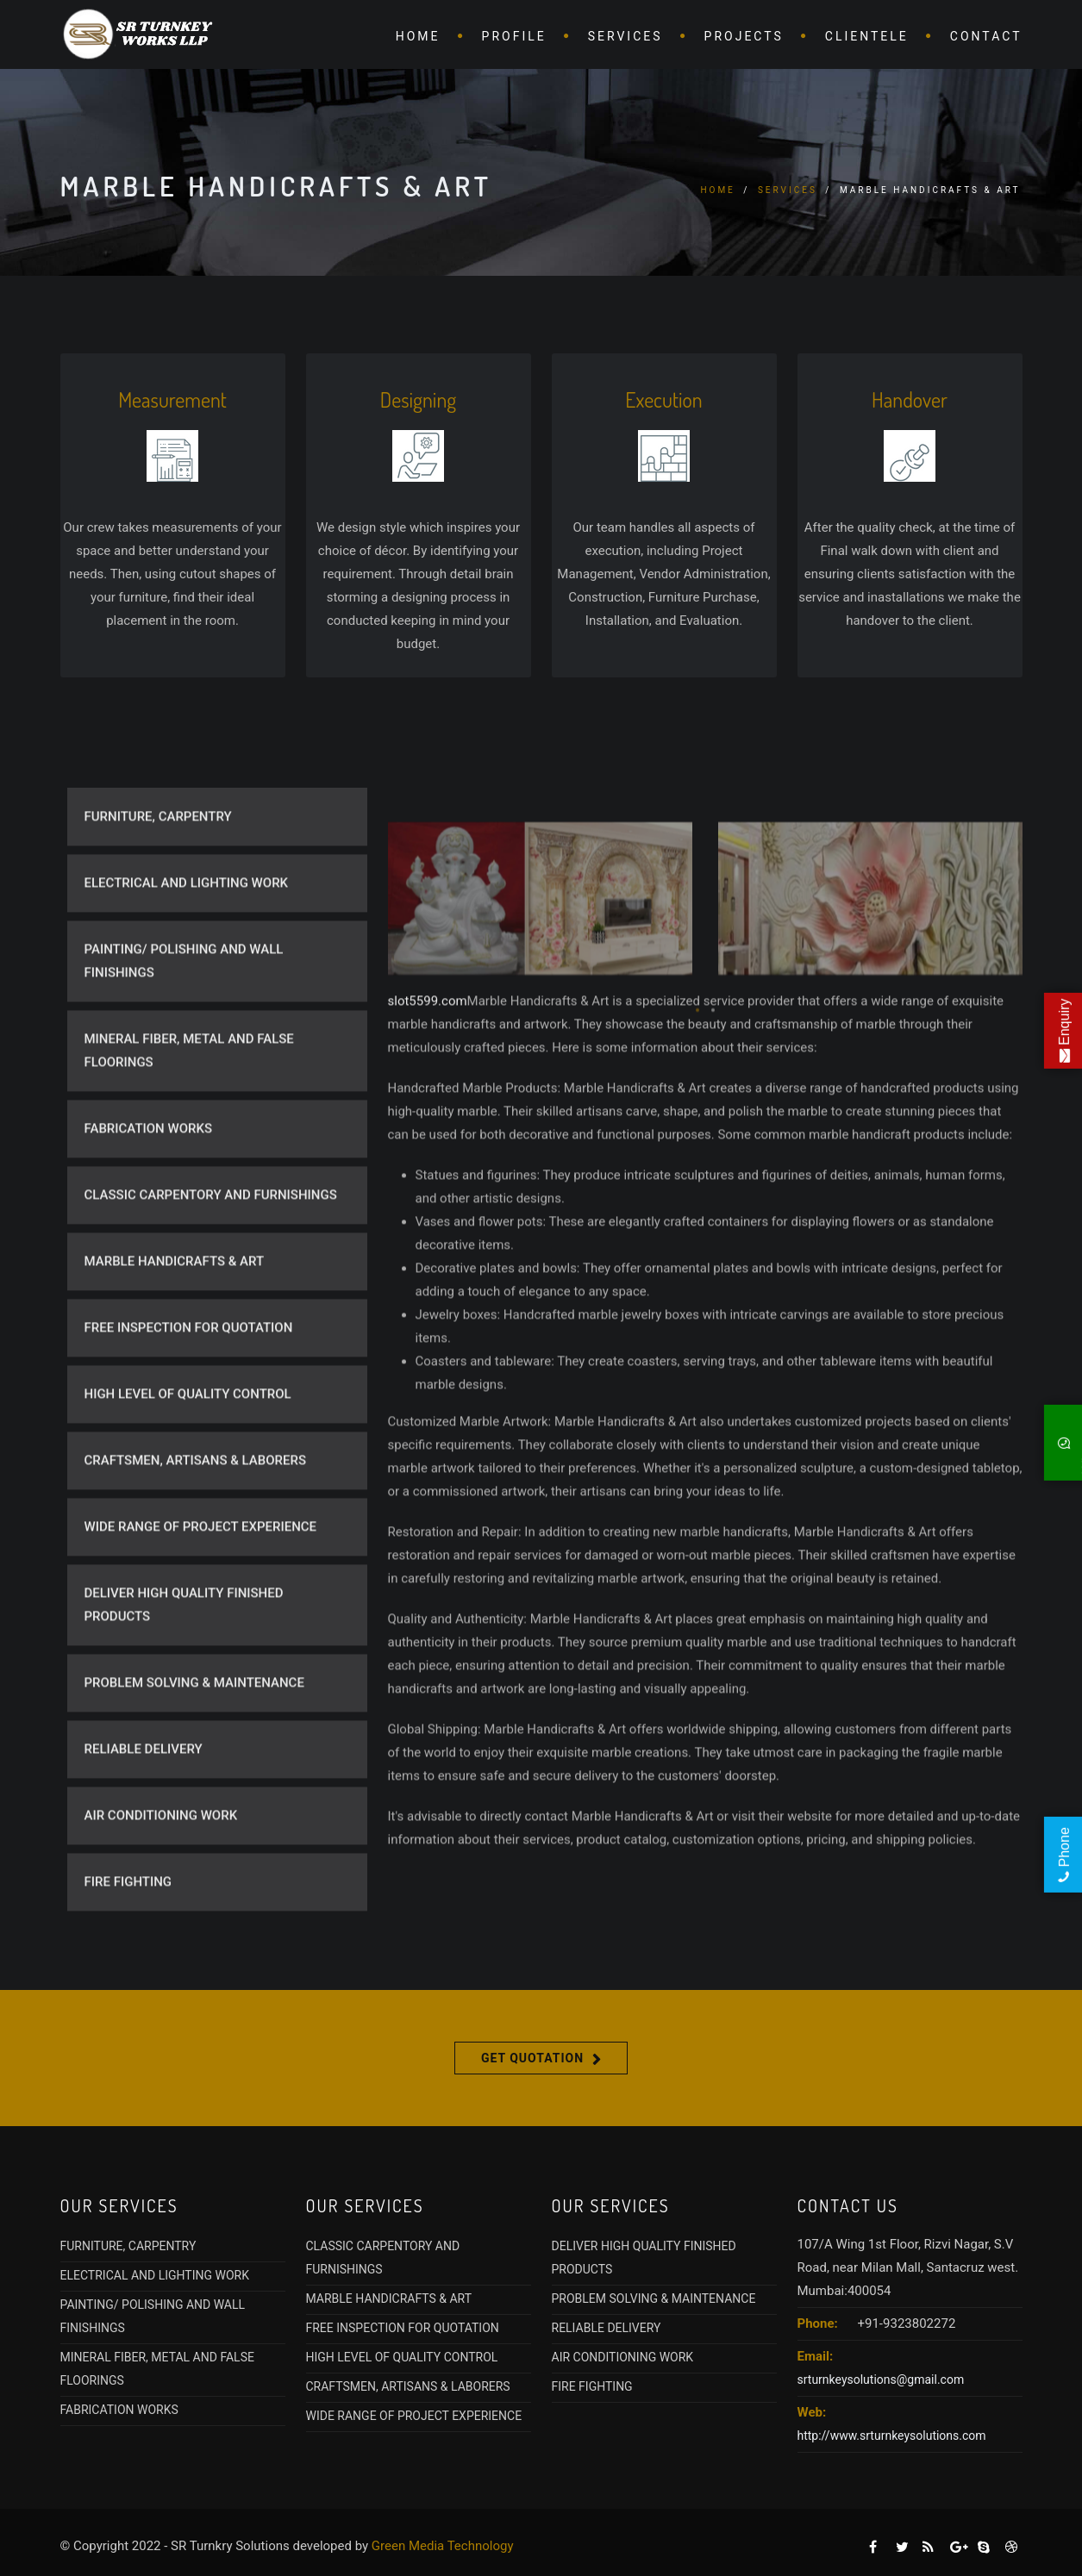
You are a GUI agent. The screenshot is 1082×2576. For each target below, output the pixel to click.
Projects (744, 36)
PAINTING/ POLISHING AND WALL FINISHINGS (184, 1014)
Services (625, 36)
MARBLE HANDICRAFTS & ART (174, 1315)
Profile (514, 36)
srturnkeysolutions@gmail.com (881, 2379)
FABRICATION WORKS (148, 1182)
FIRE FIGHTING (128, 1935)
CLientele (867, 36)
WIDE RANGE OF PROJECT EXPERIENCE (200, 1580)
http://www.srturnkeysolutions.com (891, 2435)
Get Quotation (532, 2058)
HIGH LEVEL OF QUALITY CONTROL (187, 1448)
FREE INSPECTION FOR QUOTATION (188, 1381)
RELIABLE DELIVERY (143, 1803)
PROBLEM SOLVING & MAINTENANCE (194, 1736)
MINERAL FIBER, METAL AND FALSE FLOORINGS (189, 1104)
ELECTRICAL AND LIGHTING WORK (186, 937)
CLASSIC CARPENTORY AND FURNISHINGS (210, 1249)
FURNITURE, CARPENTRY (158, 870)
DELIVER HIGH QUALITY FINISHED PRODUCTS (184, 1658)
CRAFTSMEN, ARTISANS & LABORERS (195, 1514)
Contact (986, 36)
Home (418, 36)
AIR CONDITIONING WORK (161, 1869)
